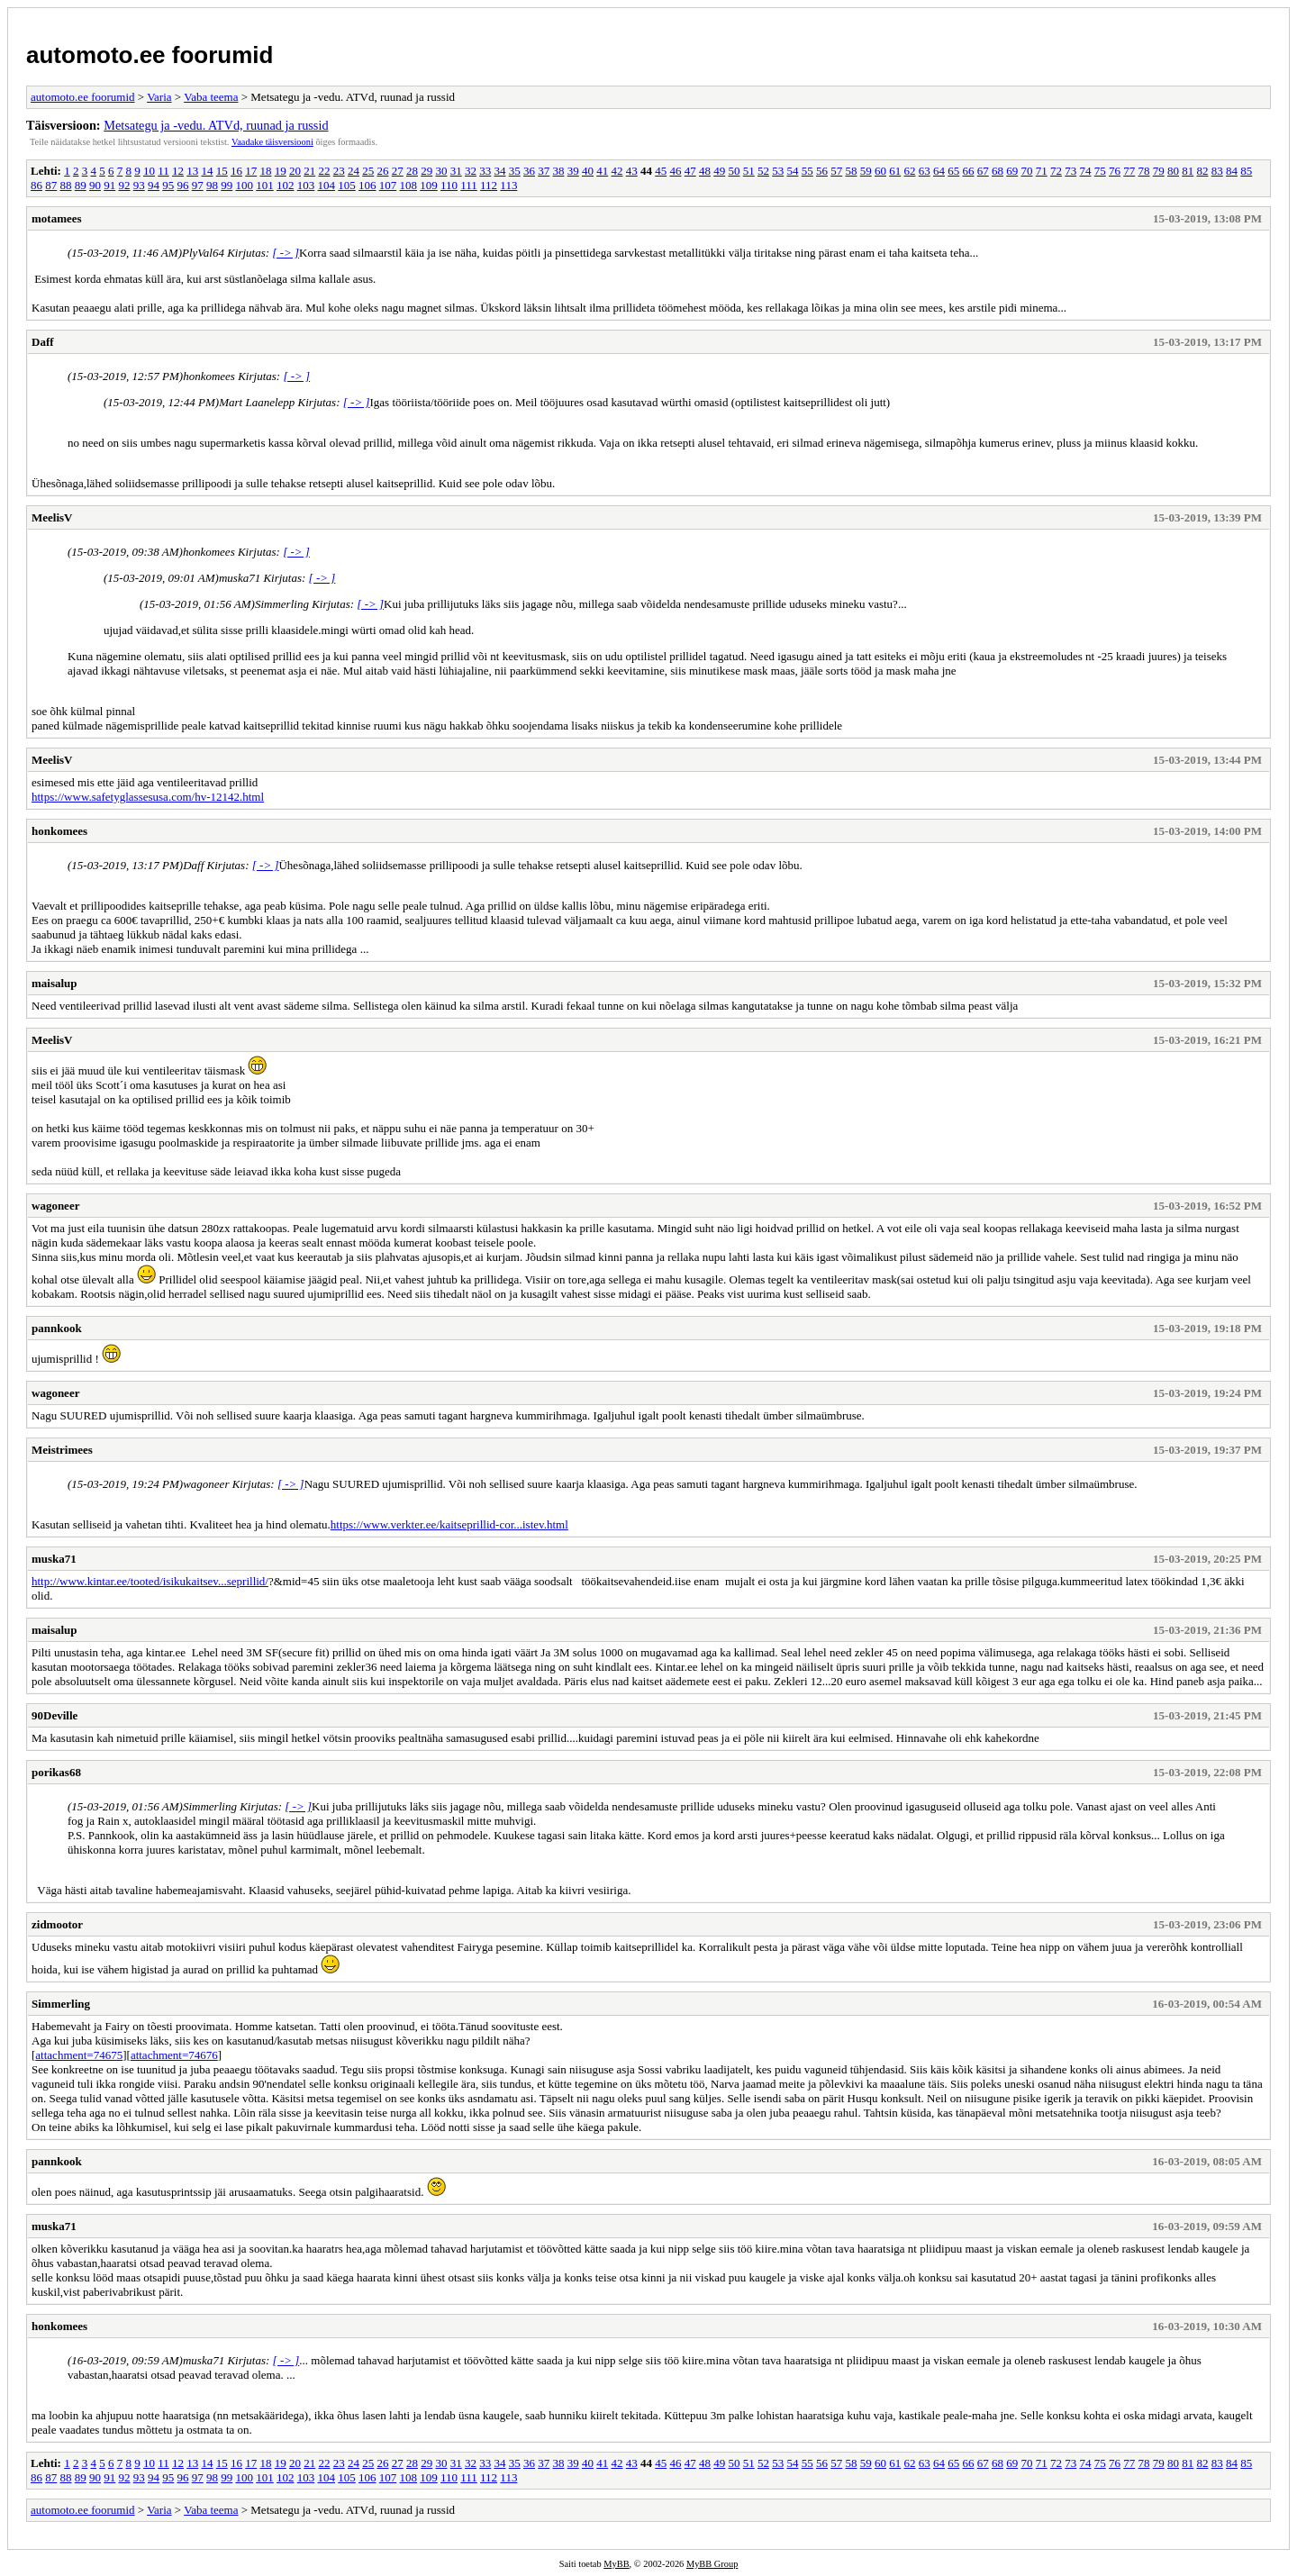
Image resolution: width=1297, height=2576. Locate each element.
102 (286, 185)
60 (880, 170)
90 (95, 185)
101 (265, 185)
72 (1056, 170)
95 (168, 185)
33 (485, 170)
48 (705, 170)
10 (149, 170)
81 (1187, 170)
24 (353, 170)
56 (822, 170)
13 (192, 170)
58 (851, 170)
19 (280, 170)
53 (778, 170)
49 (719, 170)
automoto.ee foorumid (149, 54)
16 (236, 170)
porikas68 (56, 1772)
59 (866, 170)
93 (139, 185)
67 (983, 170)
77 (1129, 170)
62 (909, 170)
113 (508, 185)
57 (836, 170)
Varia (159, 97)
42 (616, 170)
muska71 (54, 1558)
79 (1159, 170)
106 (367, 185)
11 (163, 170)
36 (529, 170)
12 (178, 170)
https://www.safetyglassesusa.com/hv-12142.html (148, 796)
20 (295, 170)
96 (183, 185)
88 (66, 185)
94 (153, 185)
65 (953, 170)
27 (398, 170)
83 (1217, 170)
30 (441, 170)
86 (36, 185)
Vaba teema (211, 97)
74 (1085, 170)
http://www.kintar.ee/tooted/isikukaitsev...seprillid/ (150, 1581)
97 (198, 185)
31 (456, 170)
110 (449, 185)
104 (327, 185)
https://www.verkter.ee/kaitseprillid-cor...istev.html (449, 1524)
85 (1246, 170)
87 (51, 185)
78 (1143, 170)
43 (632, 170)
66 (968, 170)
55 (807, 170)
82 (1202, 170)
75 (1100, 170)
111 (468, 185)
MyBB (616, 2564)
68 (997, 170)
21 (309, 170)
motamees (57, 218)
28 (412, 170)
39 (573, 170)
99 (226, 185)
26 (382, 170)
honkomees (59, 831)
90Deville (54, 1715)
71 (1042, 170)
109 (429, 185)
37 (543, 170)
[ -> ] (285, 252)
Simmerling (61, 2003)
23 (339, 170)
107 (388, 185)
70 (1026, 170)
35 (515, 170)
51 (749, 170)
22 (324, 170)
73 (1070, 170)
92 (125, 185)
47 (690, 170)
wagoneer (55, 1205)
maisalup (54, 983)
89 (80, 185)
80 (1173, 170)
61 (895, 170)
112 (488, 185)
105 (347, 185)
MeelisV (52, 517)
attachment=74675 (78, 2055)
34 (499, 170)
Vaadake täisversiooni (272, 142)
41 (602, 170)
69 (1012, 170)
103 (306, 185)
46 (675, 170)
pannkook (57, 1328)
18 (265, 170)
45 (661, 170)
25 (368, 170)
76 (1114, 170)
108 (409, 185)
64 (939, 170)
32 (470, 170)
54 (792, 170)
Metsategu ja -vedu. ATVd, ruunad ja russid (216, 125)
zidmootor (57, 1924)
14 (207, 170)
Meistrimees (62, 1449)
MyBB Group (712, 2564)
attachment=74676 (174, 2055)
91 (109, 185)
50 (733, 170)
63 (924, 170)
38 (558, 170)
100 (245, 185)
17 (251, 170)
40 (588, 170)
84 (1232, 170)
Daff (43, 342)
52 (763, 170)
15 (222, 170)
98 (212, 185)
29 (426, 170)
